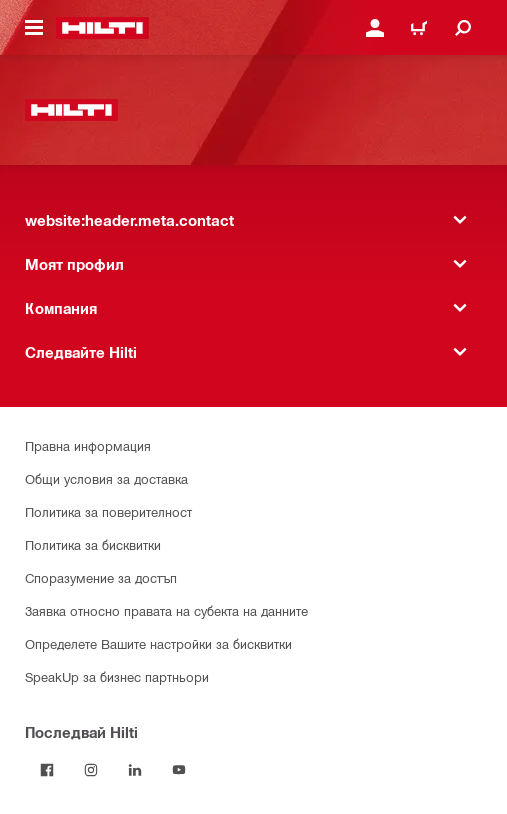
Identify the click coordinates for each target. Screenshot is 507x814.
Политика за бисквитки (93, 544)
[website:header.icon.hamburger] (34, 28)
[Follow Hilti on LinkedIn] (135, 770)
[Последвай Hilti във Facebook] (47, 770)
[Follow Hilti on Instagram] (91, 770)
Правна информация (88, 445)
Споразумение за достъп (101, 577)
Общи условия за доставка (106, 478)
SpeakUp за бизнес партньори (117, 676)
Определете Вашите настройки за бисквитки (158, 643)
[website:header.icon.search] (463, 28)
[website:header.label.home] (102, 28)
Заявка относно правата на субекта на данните (166, 610)
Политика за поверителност (108, 511)
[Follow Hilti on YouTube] (179, 770)
